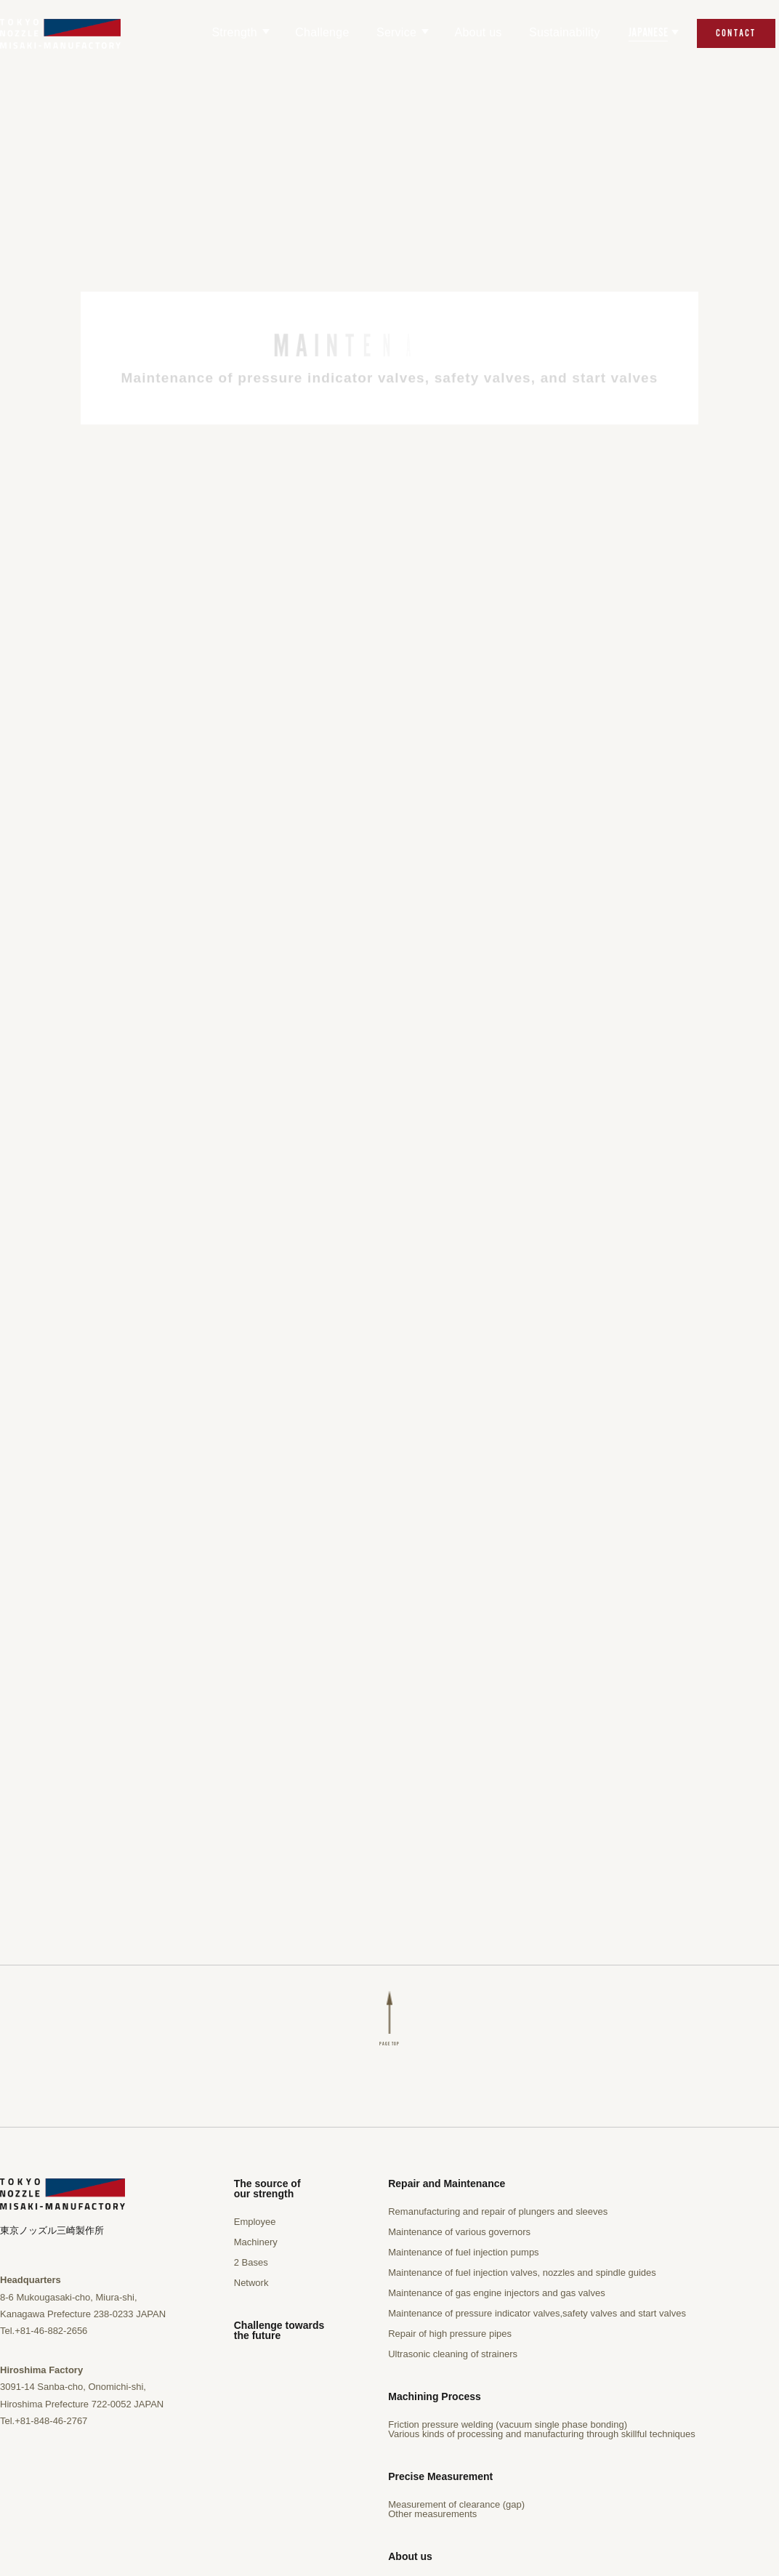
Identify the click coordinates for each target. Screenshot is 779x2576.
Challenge (322, 32)
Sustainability (564, 32)
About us (477, 32)
